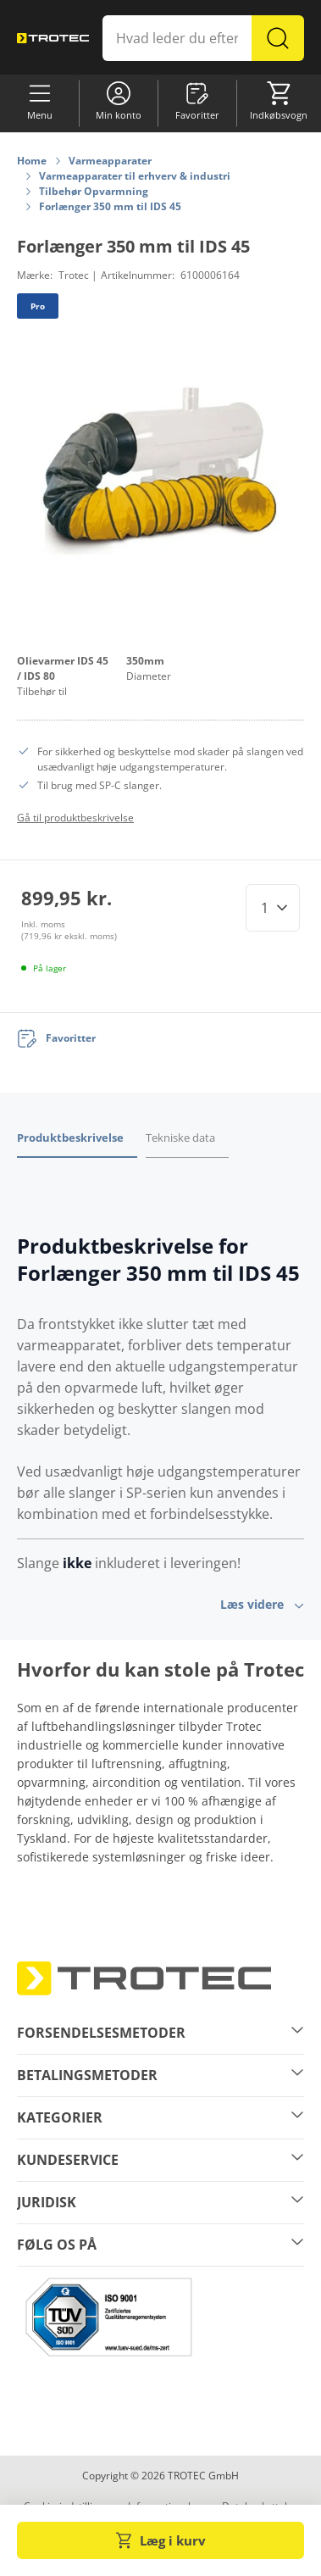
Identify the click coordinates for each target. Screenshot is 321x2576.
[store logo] (53, 37)
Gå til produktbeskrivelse (75, 817)
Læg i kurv (161, 2540)
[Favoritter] (56, 1038)
